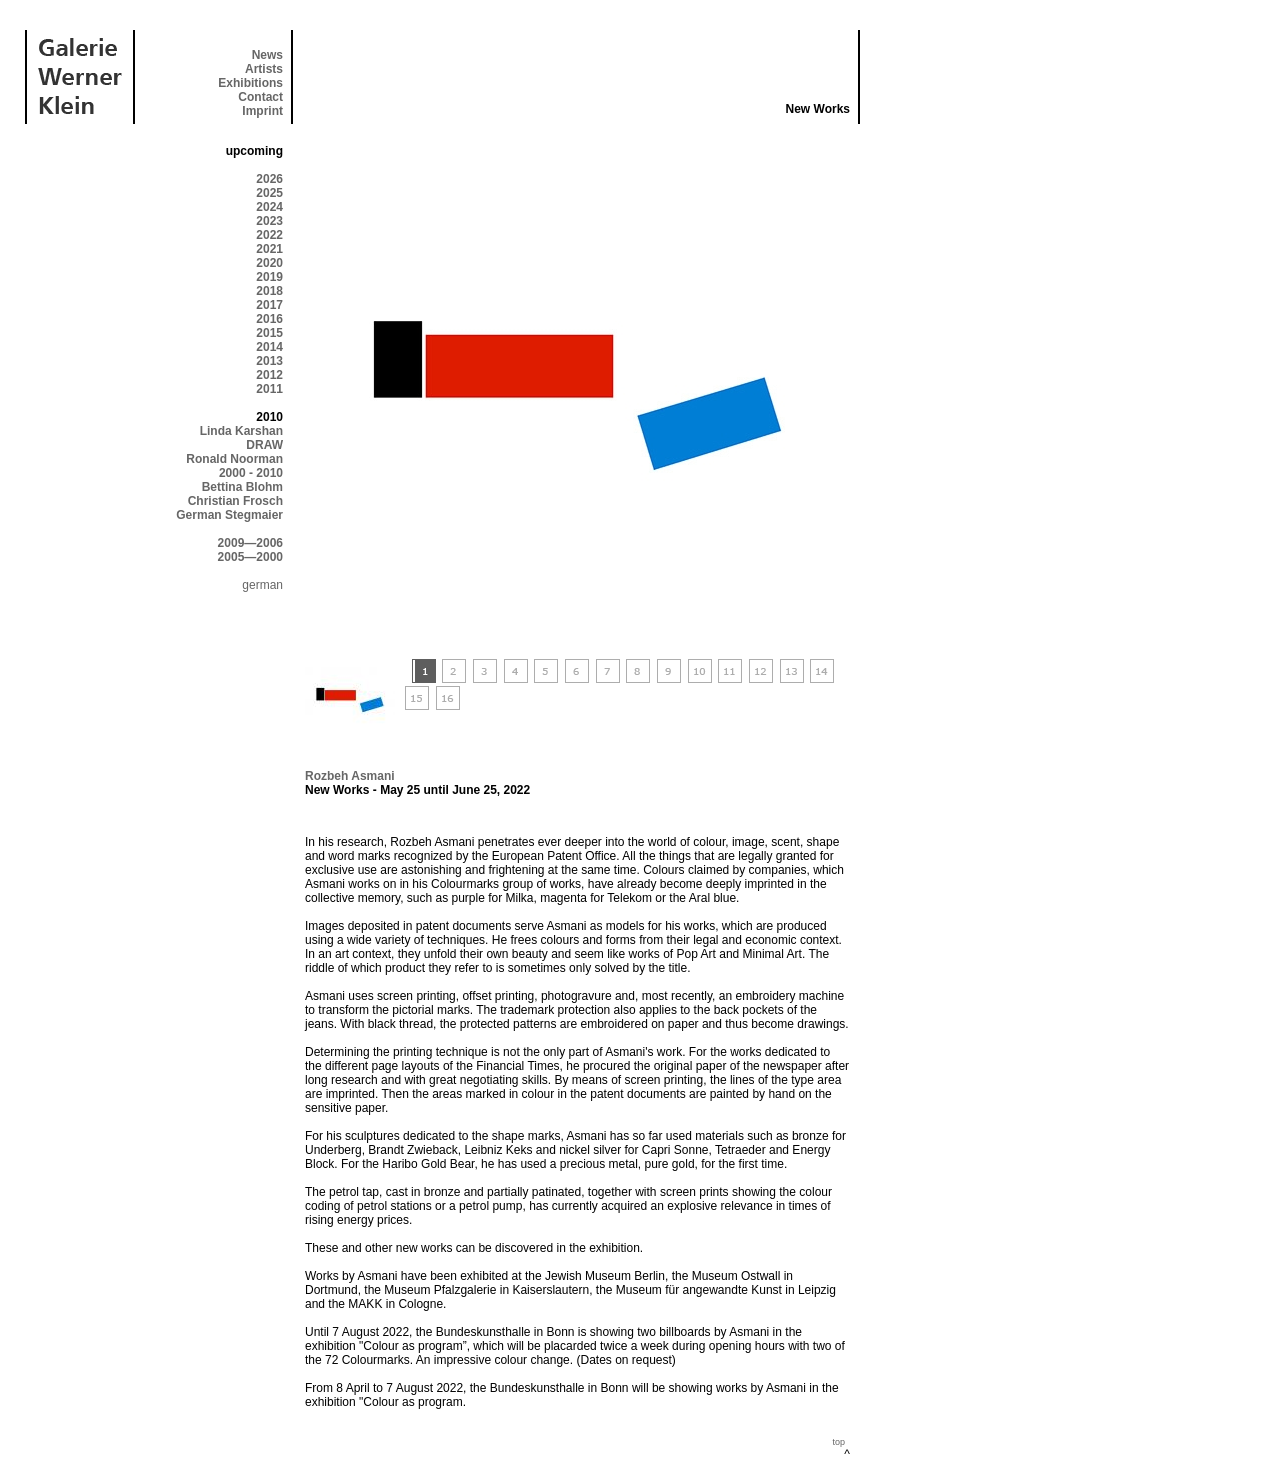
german (262, 585)
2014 (269, 347)
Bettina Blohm (242, 487)
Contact (260, 97)
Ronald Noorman (234, 459)
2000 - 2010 (251, 473)
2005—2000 (250, 557)
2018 (269, 291)
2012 (269, 375)
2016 (269, 319)
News (267, 55)
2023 (269, 221)
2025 (269, 193)
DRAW (264, 445)
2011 (269, 389)
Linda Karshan (241, 431)
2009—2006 (250, 543)
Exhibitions (250, 83)
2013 (269, 361)
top (838, 1442)
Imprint (262, 111)
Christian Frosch (235, 501)
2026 (269, 179)
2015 (269, 333)
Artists (264, 69)
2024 (269, 207)
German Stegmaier (229, 515)
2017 (269, 305)
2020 (269, 263)
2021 (269, 249)
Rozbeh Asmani (350, 776)
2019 (269, 277)
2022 (269, 235)
